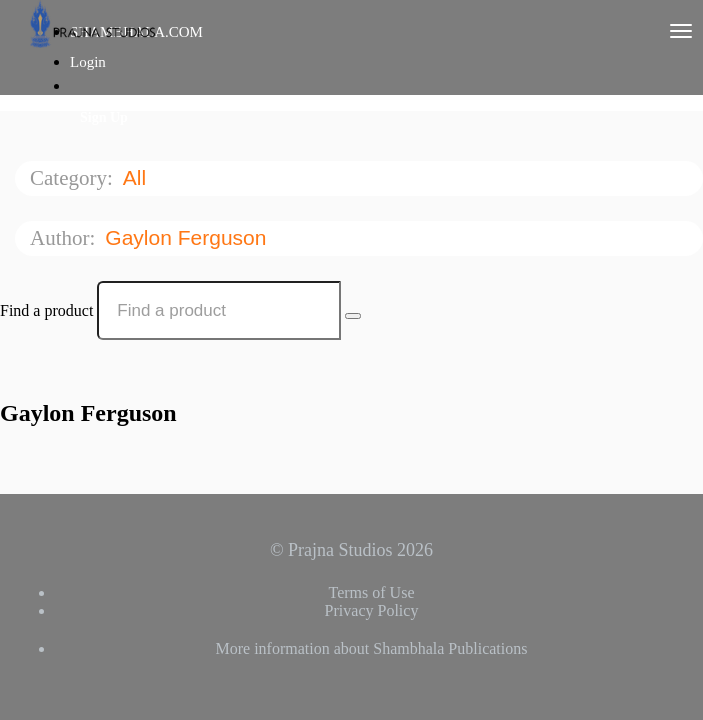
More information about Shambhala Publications (372, 648)
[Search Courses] (353, 316)
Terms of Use (372, 592)
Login (88, 62)
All (137, 177)
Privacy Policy (372, 610)
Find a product (46, 310)
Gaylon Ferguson (188, 237)
